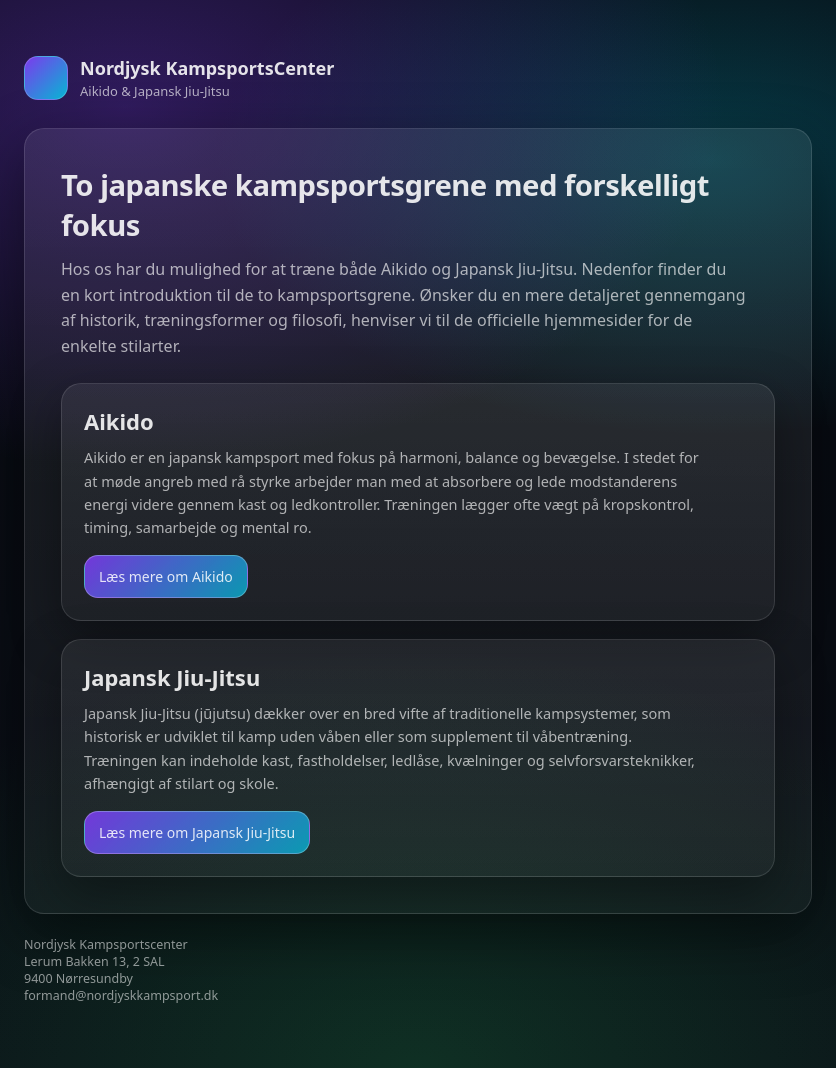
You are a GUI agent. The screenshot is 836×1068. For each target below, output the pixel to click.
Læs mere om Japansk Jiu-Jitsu (197, 832)
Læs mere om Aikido (166, 576)
